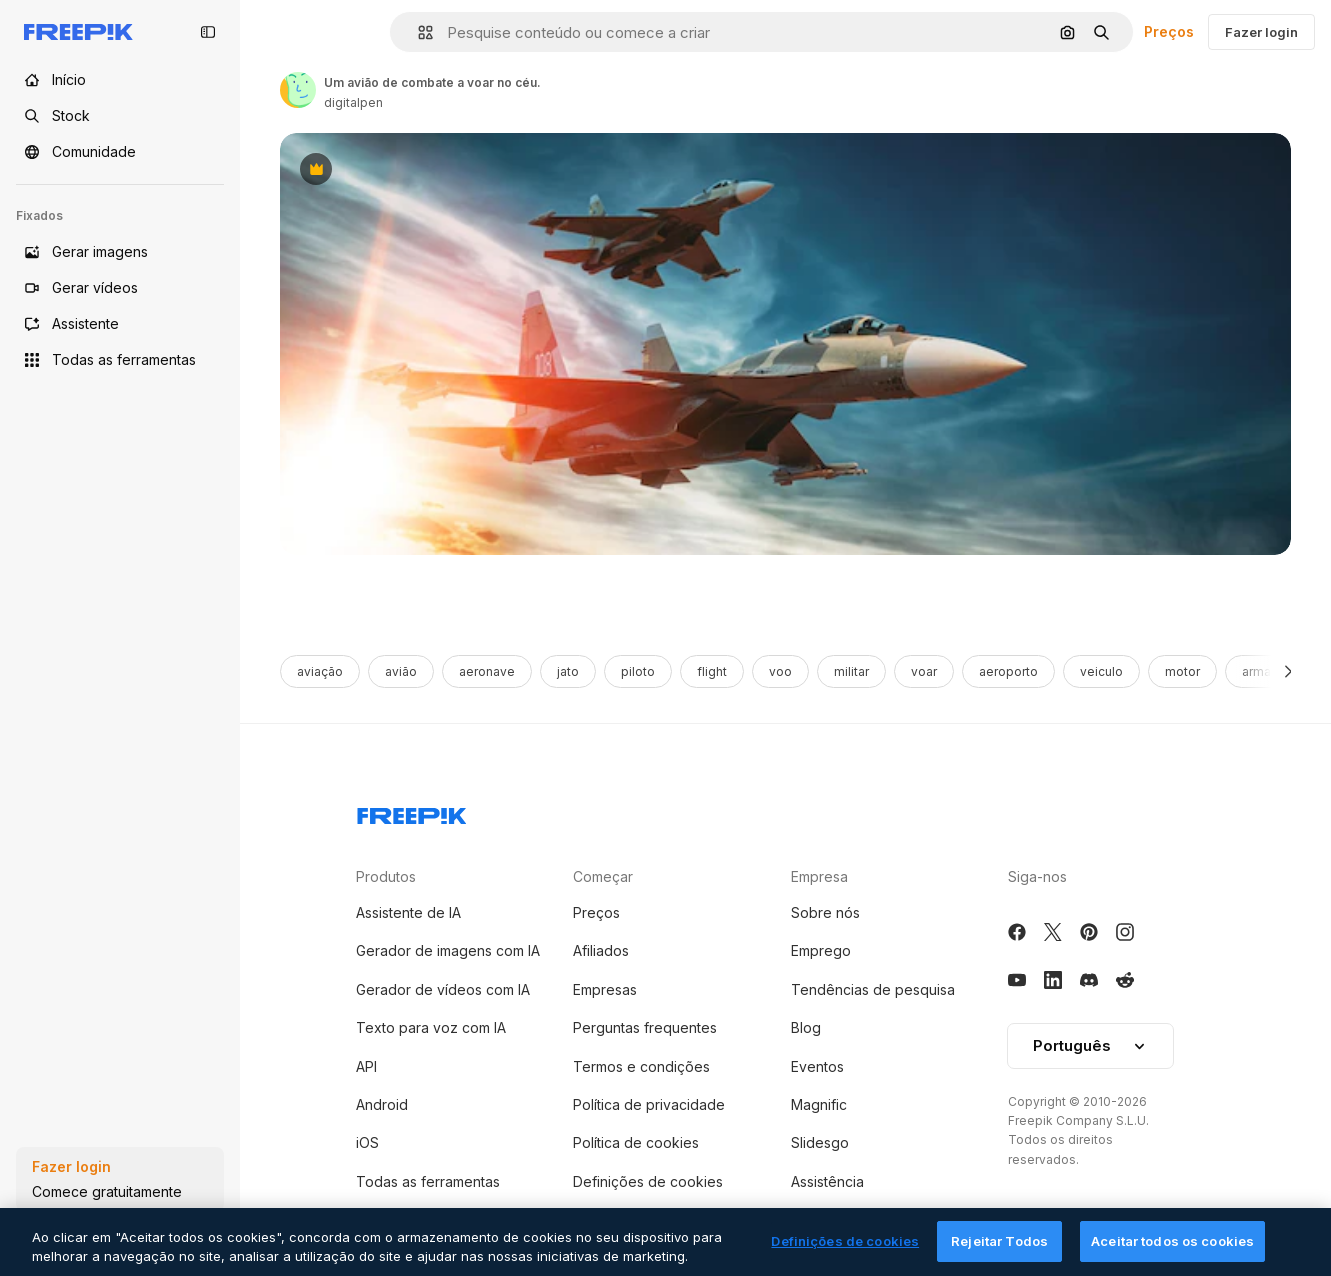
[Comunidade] (120, 152)
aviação (320, 671)
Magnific (819, 1104)
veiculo (1101, 671)
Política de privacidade (649, 1104)
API (366, 1066)
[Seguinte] (1288, 671)
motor (1182, 671)
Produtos (386, 876)
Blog (806, 1027)
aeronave (487, 671)
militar (851, 671)
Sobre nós (825, 912)
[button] (417, 32)
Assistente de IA (408, 912)
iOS (367, 1142)
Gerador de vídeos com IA (443, 989)
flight (712, 671)
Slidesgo (820, 1142)
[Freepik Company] (412, 812)
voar (924, 671)
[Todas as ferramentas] (120, 360)
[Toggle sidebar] (208, 32)
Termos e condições (641, 1066)
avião (401, 671)
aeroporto (1008, 671)
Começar (603, 876)
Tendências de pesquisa (873, 989)
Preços (1169, 31)
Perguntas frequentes (645, 1027)
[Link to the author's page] (298, 90)
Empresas (605, 989)
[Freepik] (78, 32)
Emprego (821, 950)
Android (382, 1104)
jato (568, 671)
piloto (638, 671)
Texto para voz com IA (431, 1027)
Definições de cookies (648, 1181)
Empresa (819, 876)
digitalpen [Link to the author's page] (353, 102)
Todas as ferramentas (428, 1181)
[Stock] (120, 116)
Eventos (817, 1066)
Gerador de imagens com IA (448, 950)
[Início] (120, 80)
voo (780, 671)
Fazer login (1261, 32)
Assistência (827, 1181)
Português (1090, 1045)
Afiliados (601, 950)
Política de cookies (636, 1142)
